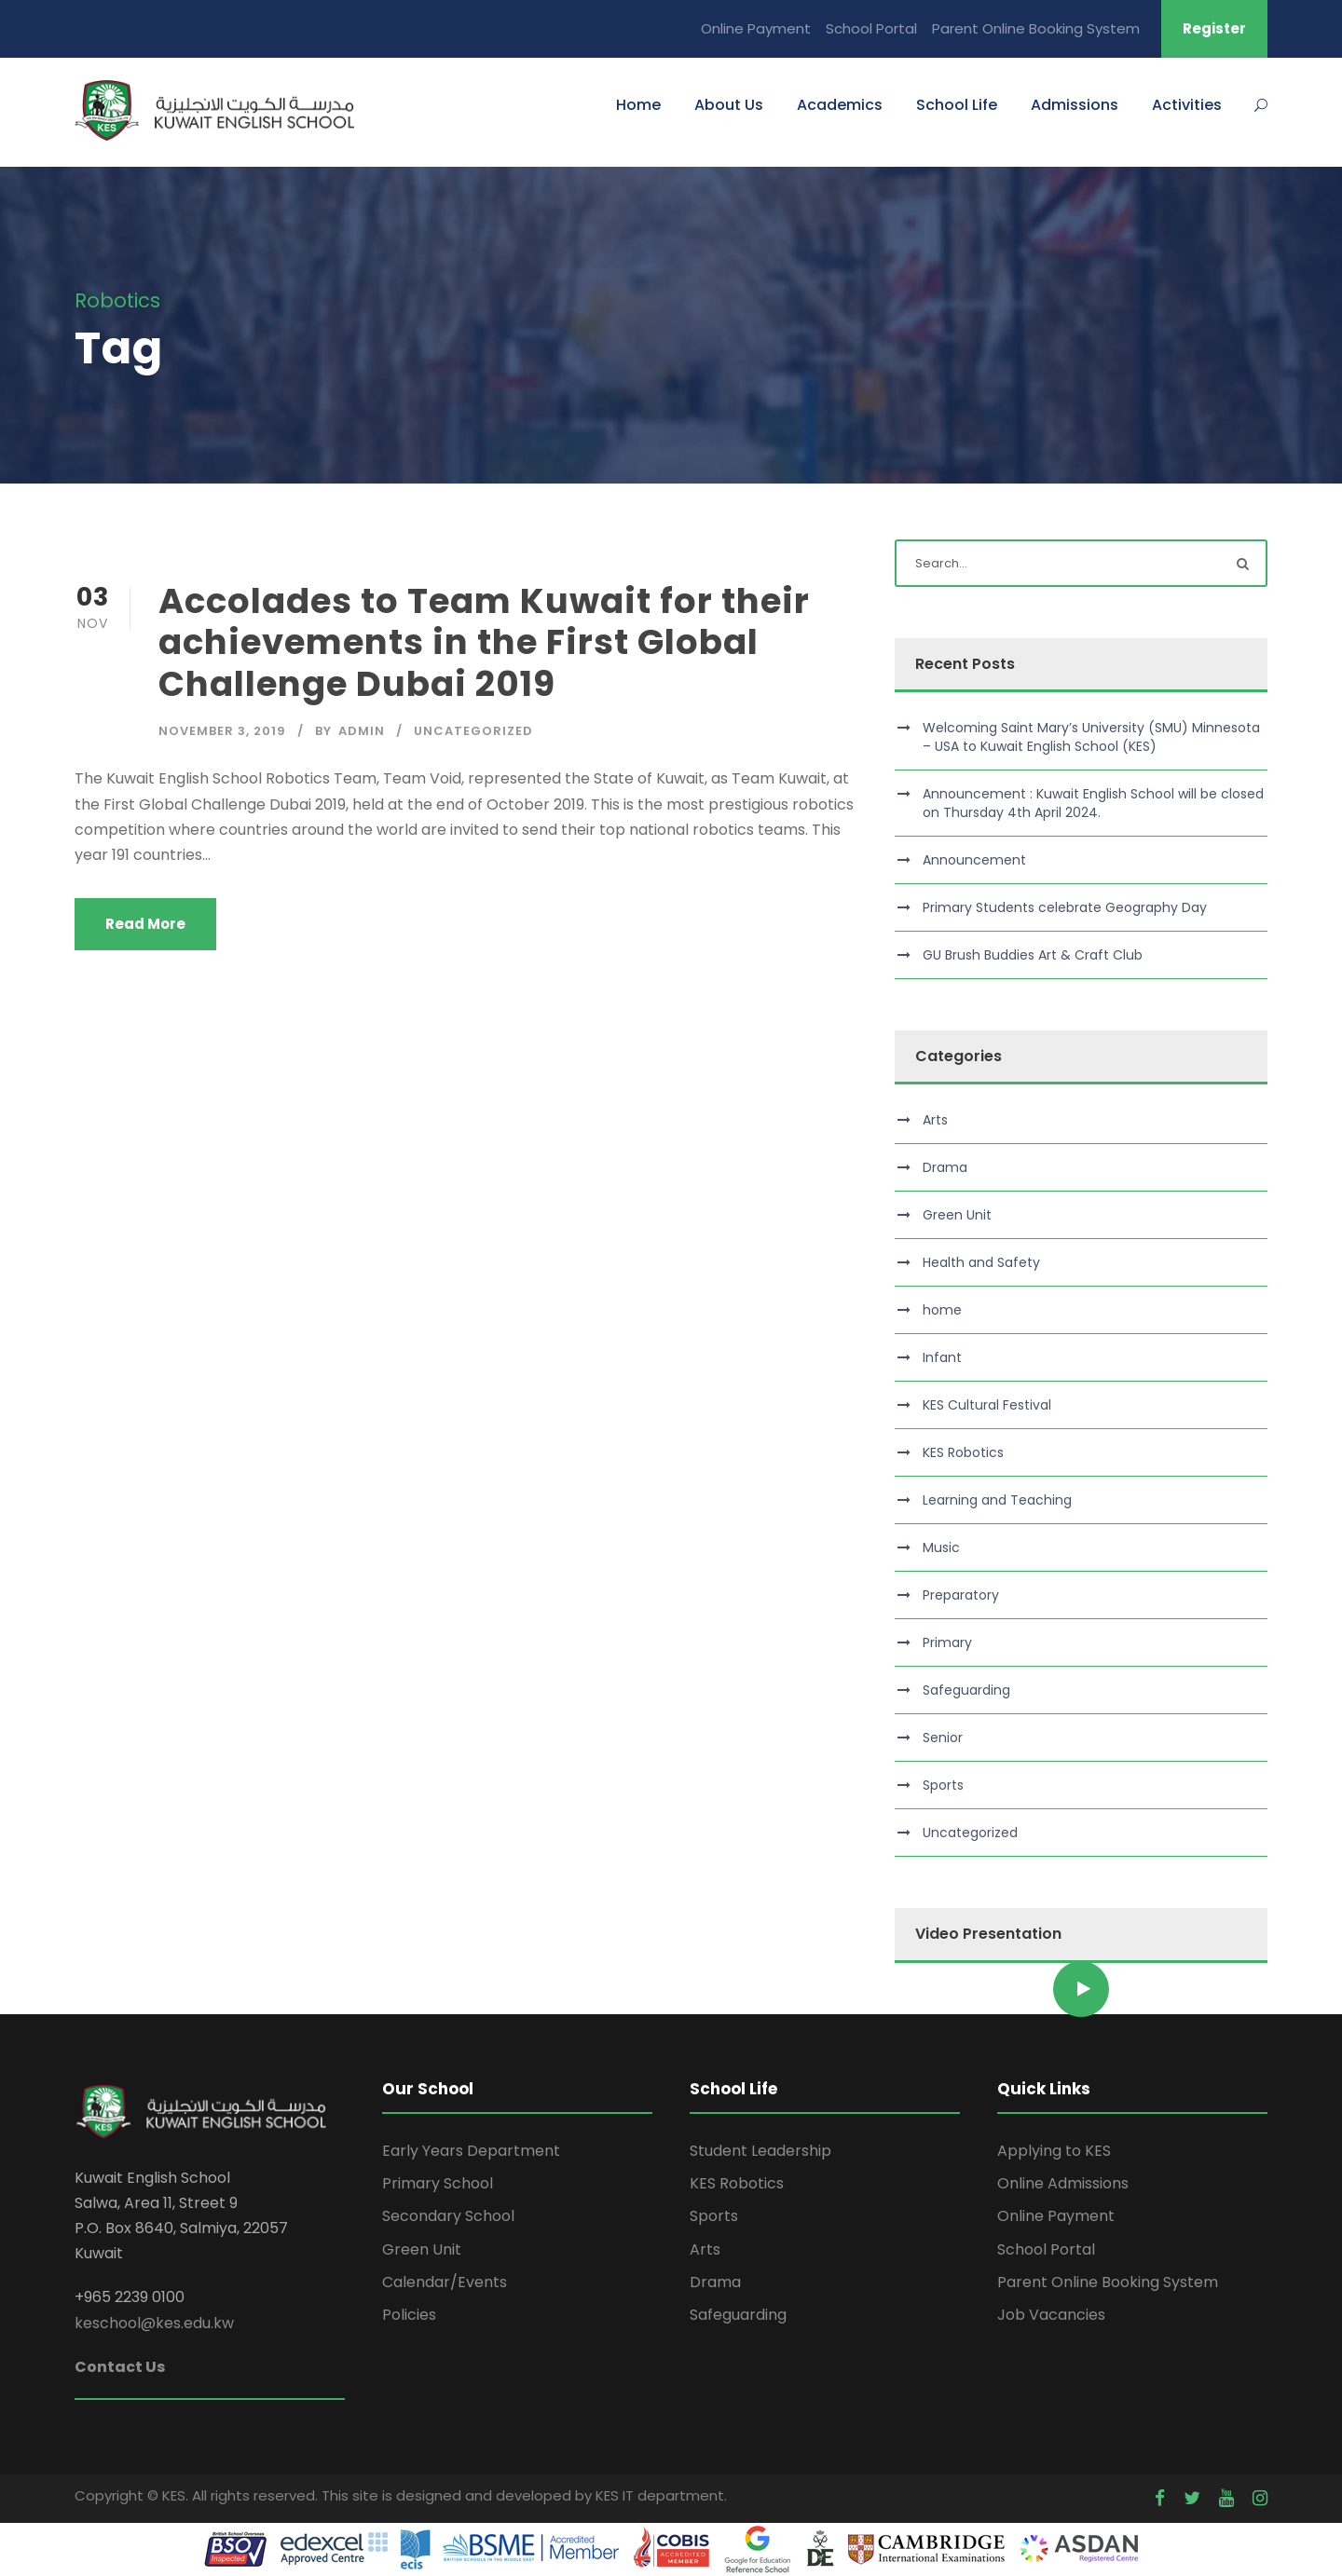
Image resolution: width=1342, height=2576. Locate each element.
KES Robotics (963, 1452)
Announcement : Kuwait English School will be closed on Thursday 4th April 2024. (1093, 803)
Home (638, 105)
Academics (840, 105)
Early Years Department (471, 2150)
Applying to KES (1054, 2150)
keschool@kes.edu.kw (154, 2323)
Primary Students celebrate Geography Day (1065, 907)
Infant (942, 1357)
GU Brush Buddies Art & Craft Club (1033, 955)
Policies (409, 2314)
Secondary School (448, 2216)
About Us (728, 105)
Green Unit (957, 1215)
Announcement (974, 860)
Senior (943, 1737)
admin (361, 731)
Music (941, 1547)
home (942, 1310)
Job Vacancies (1051, 2314)
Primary (947, 1642)
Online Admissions (1063, 2183)
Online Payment (756, 28)
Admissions (1074, 105)
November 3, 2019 (222, 731)
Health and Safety (981, 1262)
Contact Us (120, 2367)
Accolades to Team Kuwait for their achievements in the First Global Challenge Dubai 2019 (484, 642)
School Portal (871, 28)
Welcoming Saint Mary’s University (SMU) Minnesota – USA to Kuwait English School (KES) (1091, 737)
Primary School (437, 2183)
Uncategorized (473, 731)
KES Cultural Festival (987, 1405)
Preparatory (961, 1595)
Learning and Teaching (997, 1500)
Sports (943, 1785)
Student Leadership (760, 2150)
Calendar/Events (444, 2282)
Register (1214, 28)
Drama (945, 1167)
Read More (145, 924)
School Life (956, 105)
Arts (935, 1120)
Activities (1187, 105)
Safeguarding (966, 1690)
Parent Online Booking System (1036, 28)
